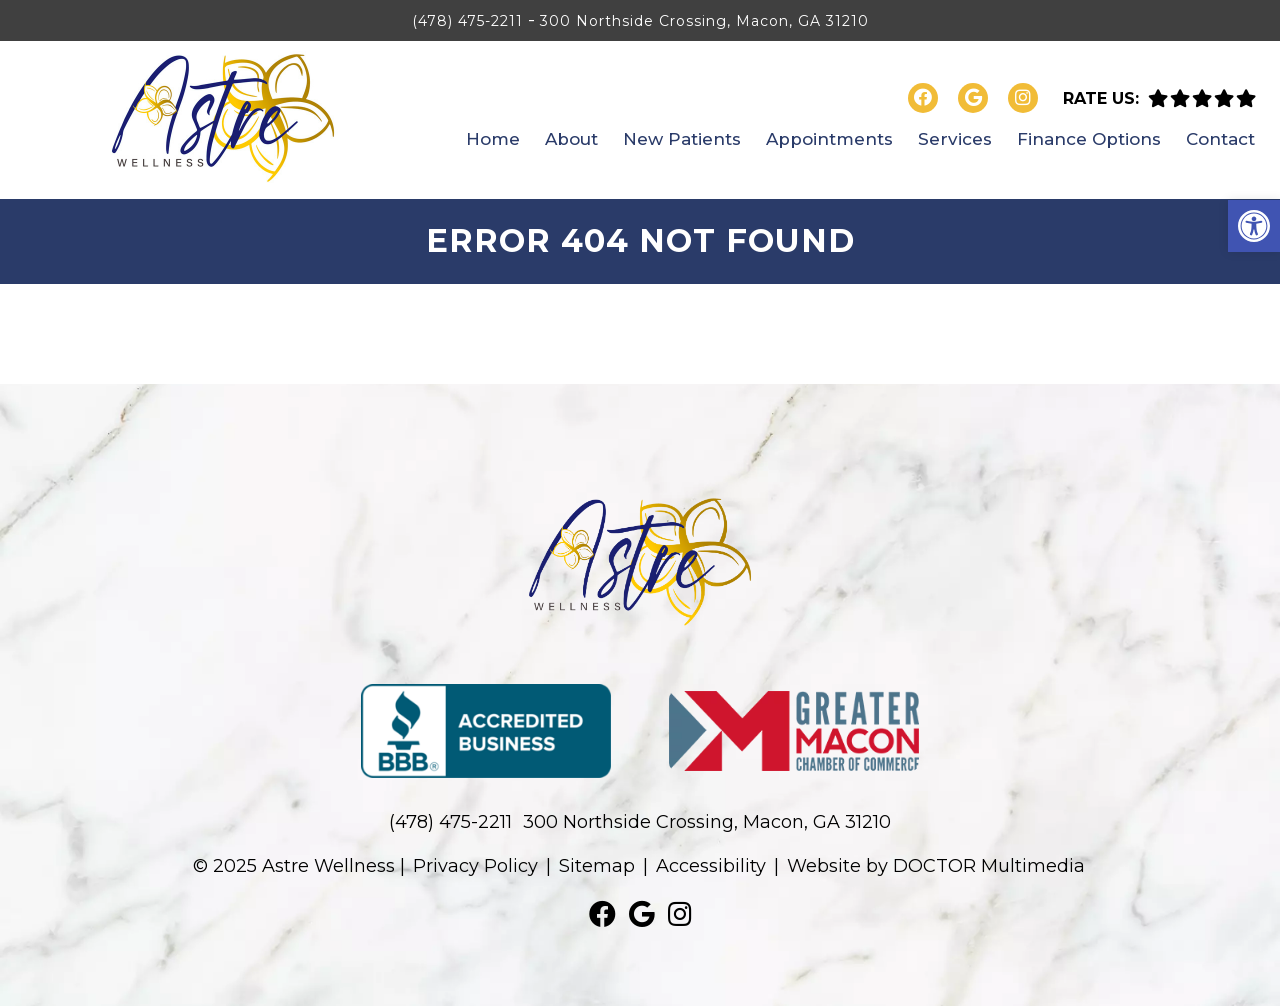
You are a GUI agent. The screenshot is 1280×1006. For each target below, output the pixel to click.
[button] (1254, 226)
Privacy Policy (475, 866)
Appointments (829, 139)
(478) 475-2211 (467, 21)
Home (493, 139)
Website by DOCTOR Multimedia (936, 866)
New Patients (682, 139)
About (571, 139)
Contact (1220, 139)
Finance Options (1089, 139)
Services (955, 139)
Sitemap (597, 866)
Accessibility (711, 866)
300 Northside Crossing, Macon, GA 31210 (704, 21)
